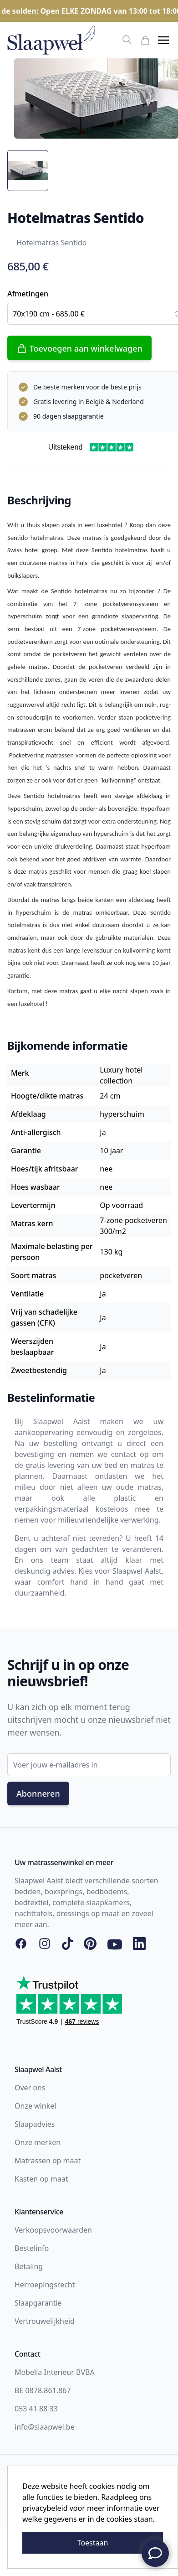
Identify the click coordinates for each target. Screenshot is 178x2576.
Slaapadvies (35, 2124)
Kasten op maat (41, 2179)
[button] (163, 40)
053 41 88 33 (36, 2409)
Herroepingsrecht (45, 2285)
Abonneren (38, 1793)
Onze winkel (35, 2106)
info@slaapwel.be (45, 2427)
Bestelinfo (32, 2248)
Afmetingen (27, 294)
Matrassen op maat (48, 2161)
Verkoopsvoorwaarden (53, 2230)
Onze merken (38, 2142)
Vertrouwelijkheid (45, 2321)
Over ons (30, 2088)
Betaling (29, 2266)
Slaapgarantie (38, 2303)
